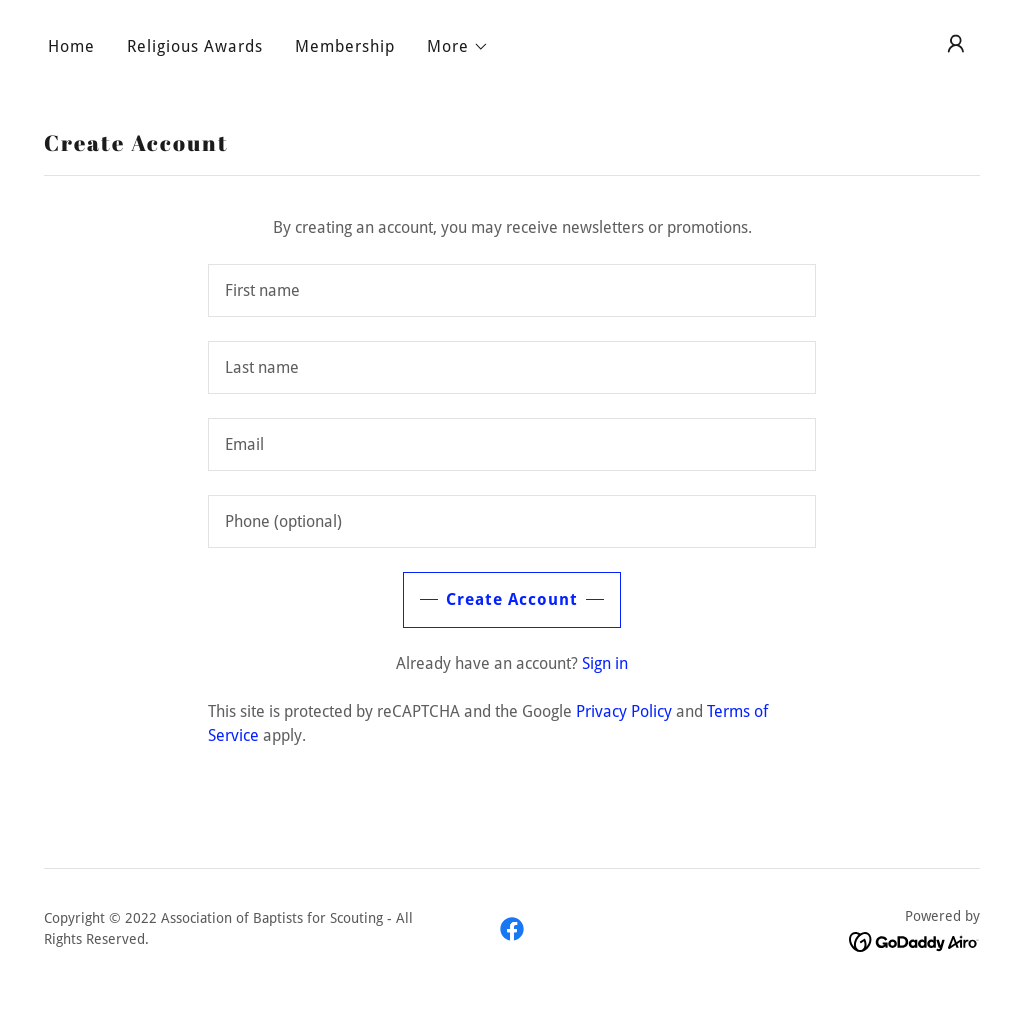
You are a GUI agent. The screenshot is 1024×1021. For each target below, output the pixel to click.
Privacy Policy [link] (624, 711)
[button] (458, 47)
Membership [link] (345, 46)
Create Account (512, 599)
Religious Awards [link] (195, 46)
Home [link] (71, 46)
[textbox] (512, 290)
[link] (512, 929)
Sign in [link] (605, 663)
